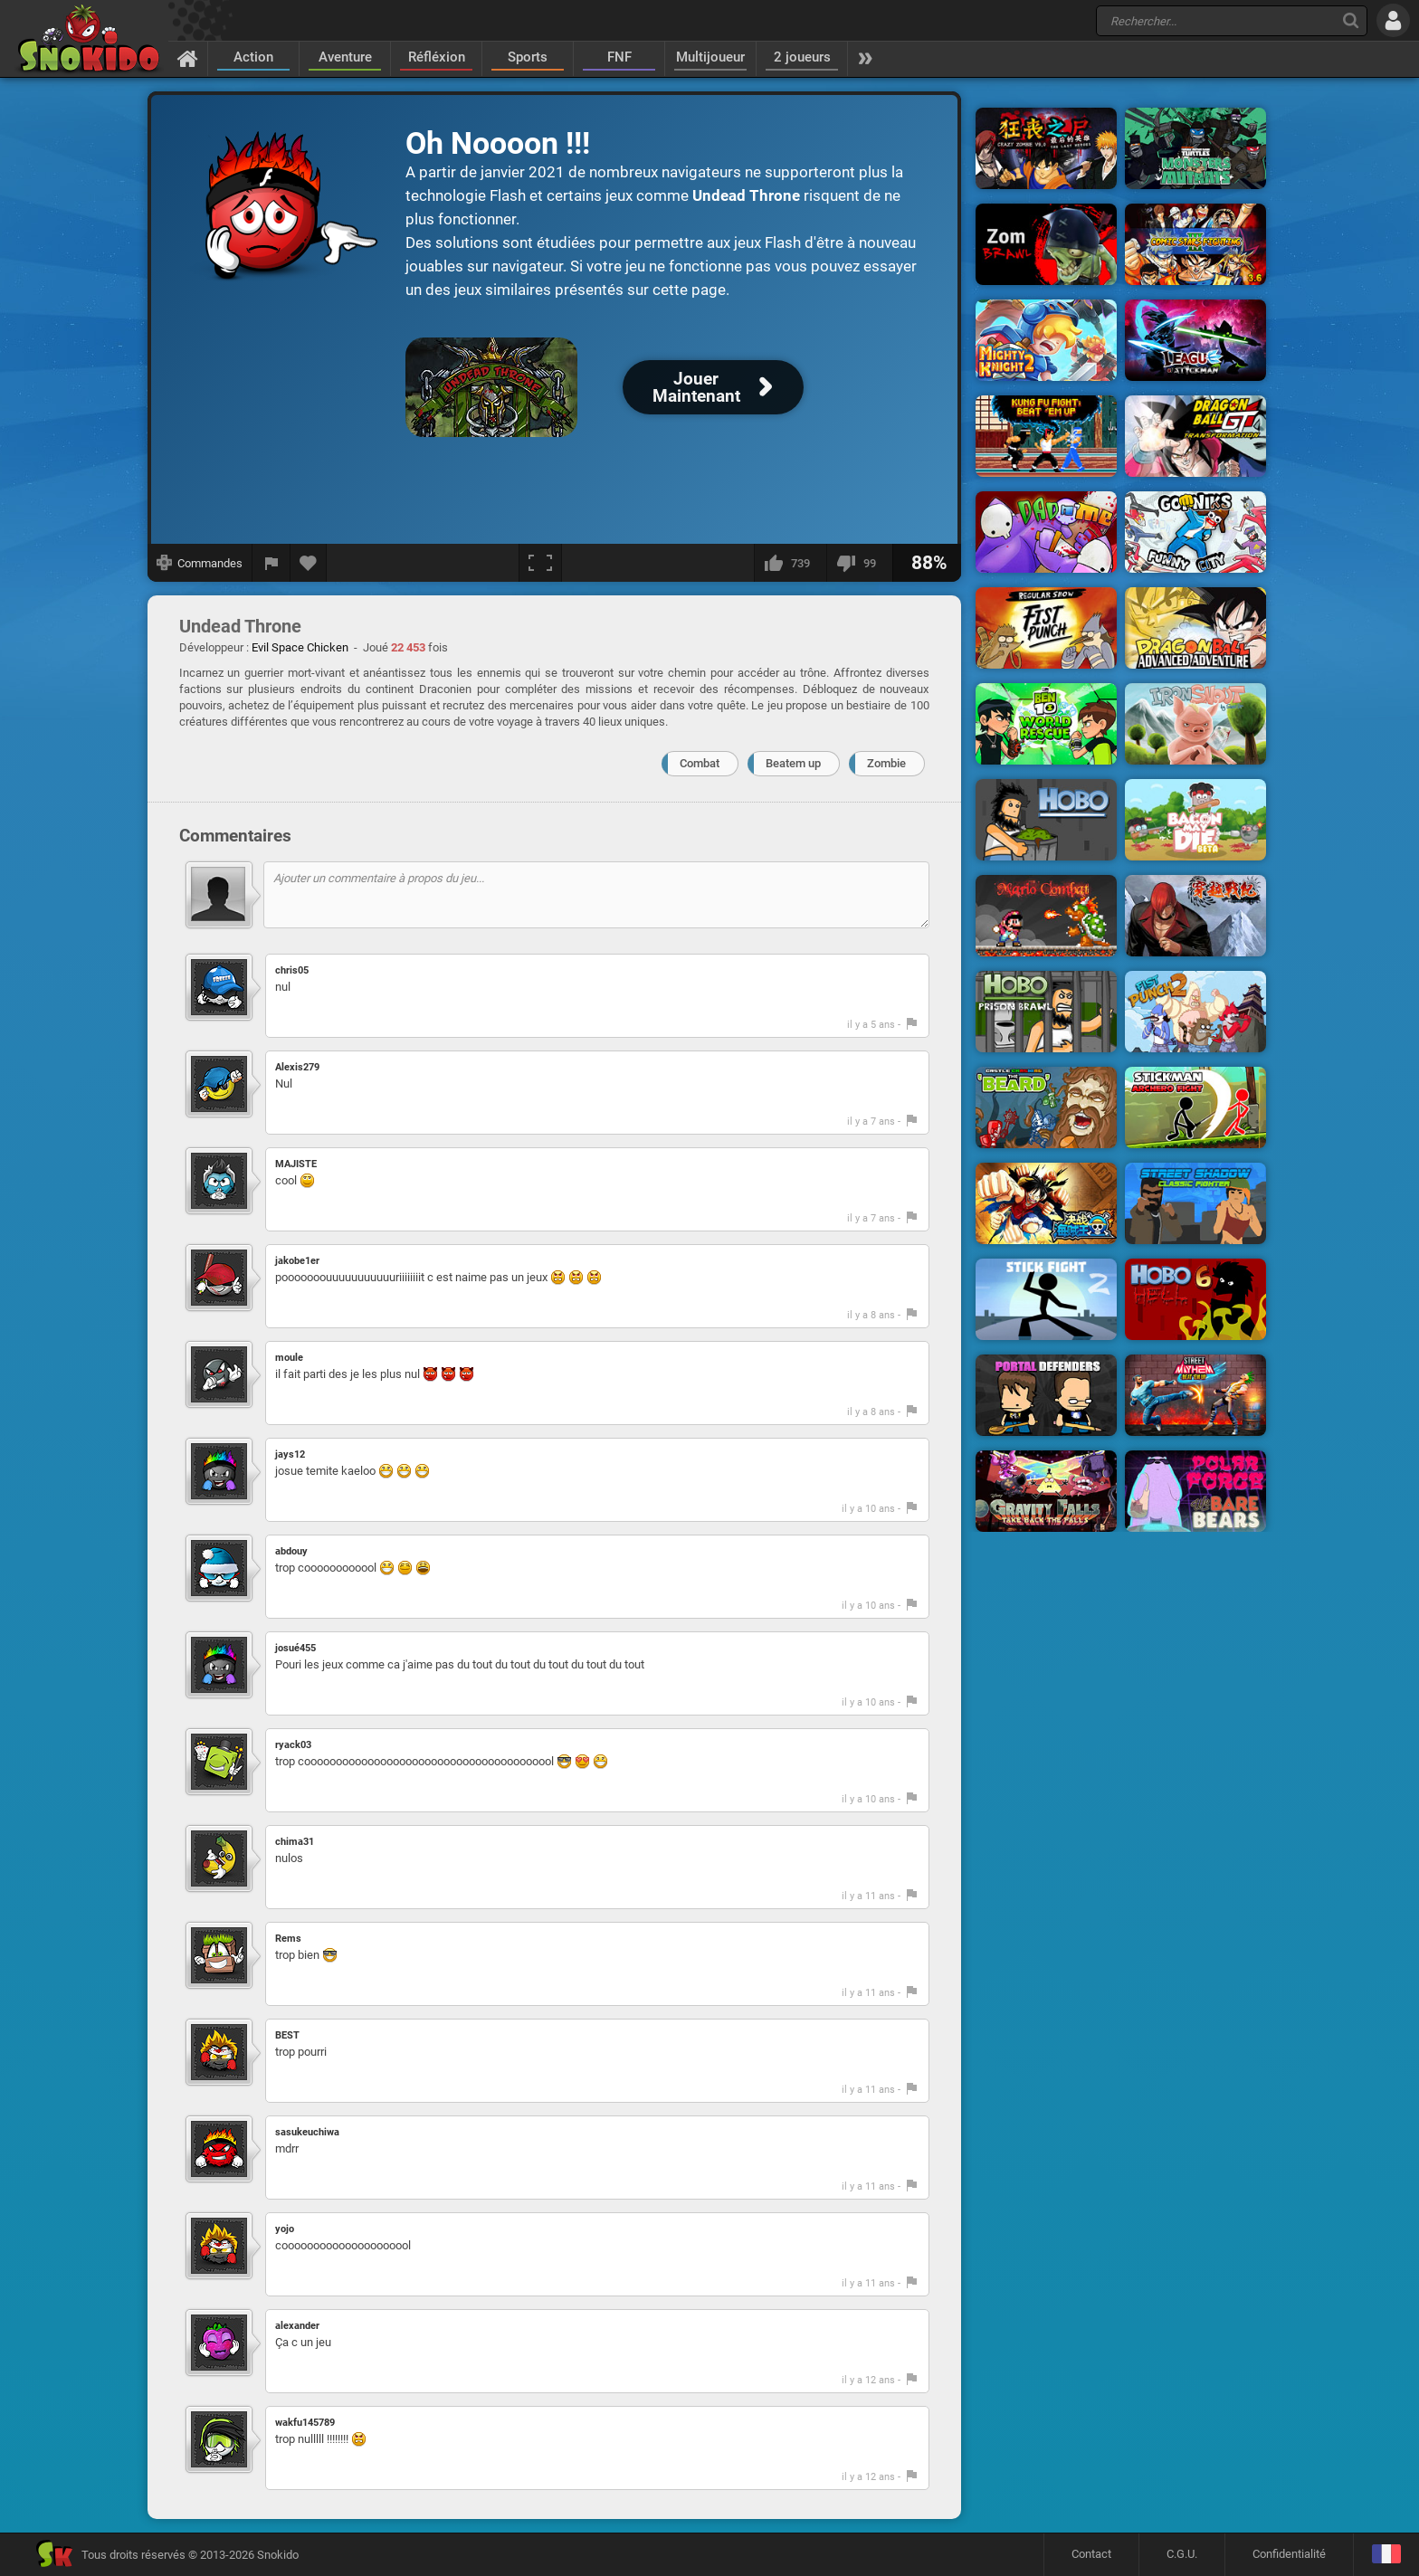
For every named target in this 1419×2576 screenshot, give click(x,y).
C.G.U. (1182, 2554)
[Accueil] (187, 58)
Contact (1091, 2554)
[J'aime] (790, 563)
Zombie (886, 763)
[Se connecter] (1393, 20)
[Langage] (1386, 2554)
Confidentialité (1289, 2554)
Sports (528, 57)
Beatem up (793, 763)
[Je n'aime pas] (859, 563)
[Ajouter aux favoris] (308, 563)
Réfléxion (436, 57)
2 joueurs (802, 57)
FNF (619, 57)
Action (253, 57)
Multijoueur (710, 57)
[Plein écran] (540, 563)
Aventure (345, 57)
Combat (699, 763)
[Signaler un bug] (271, 563)
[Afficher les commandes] (200, 563)
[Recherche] (1350, 20)
